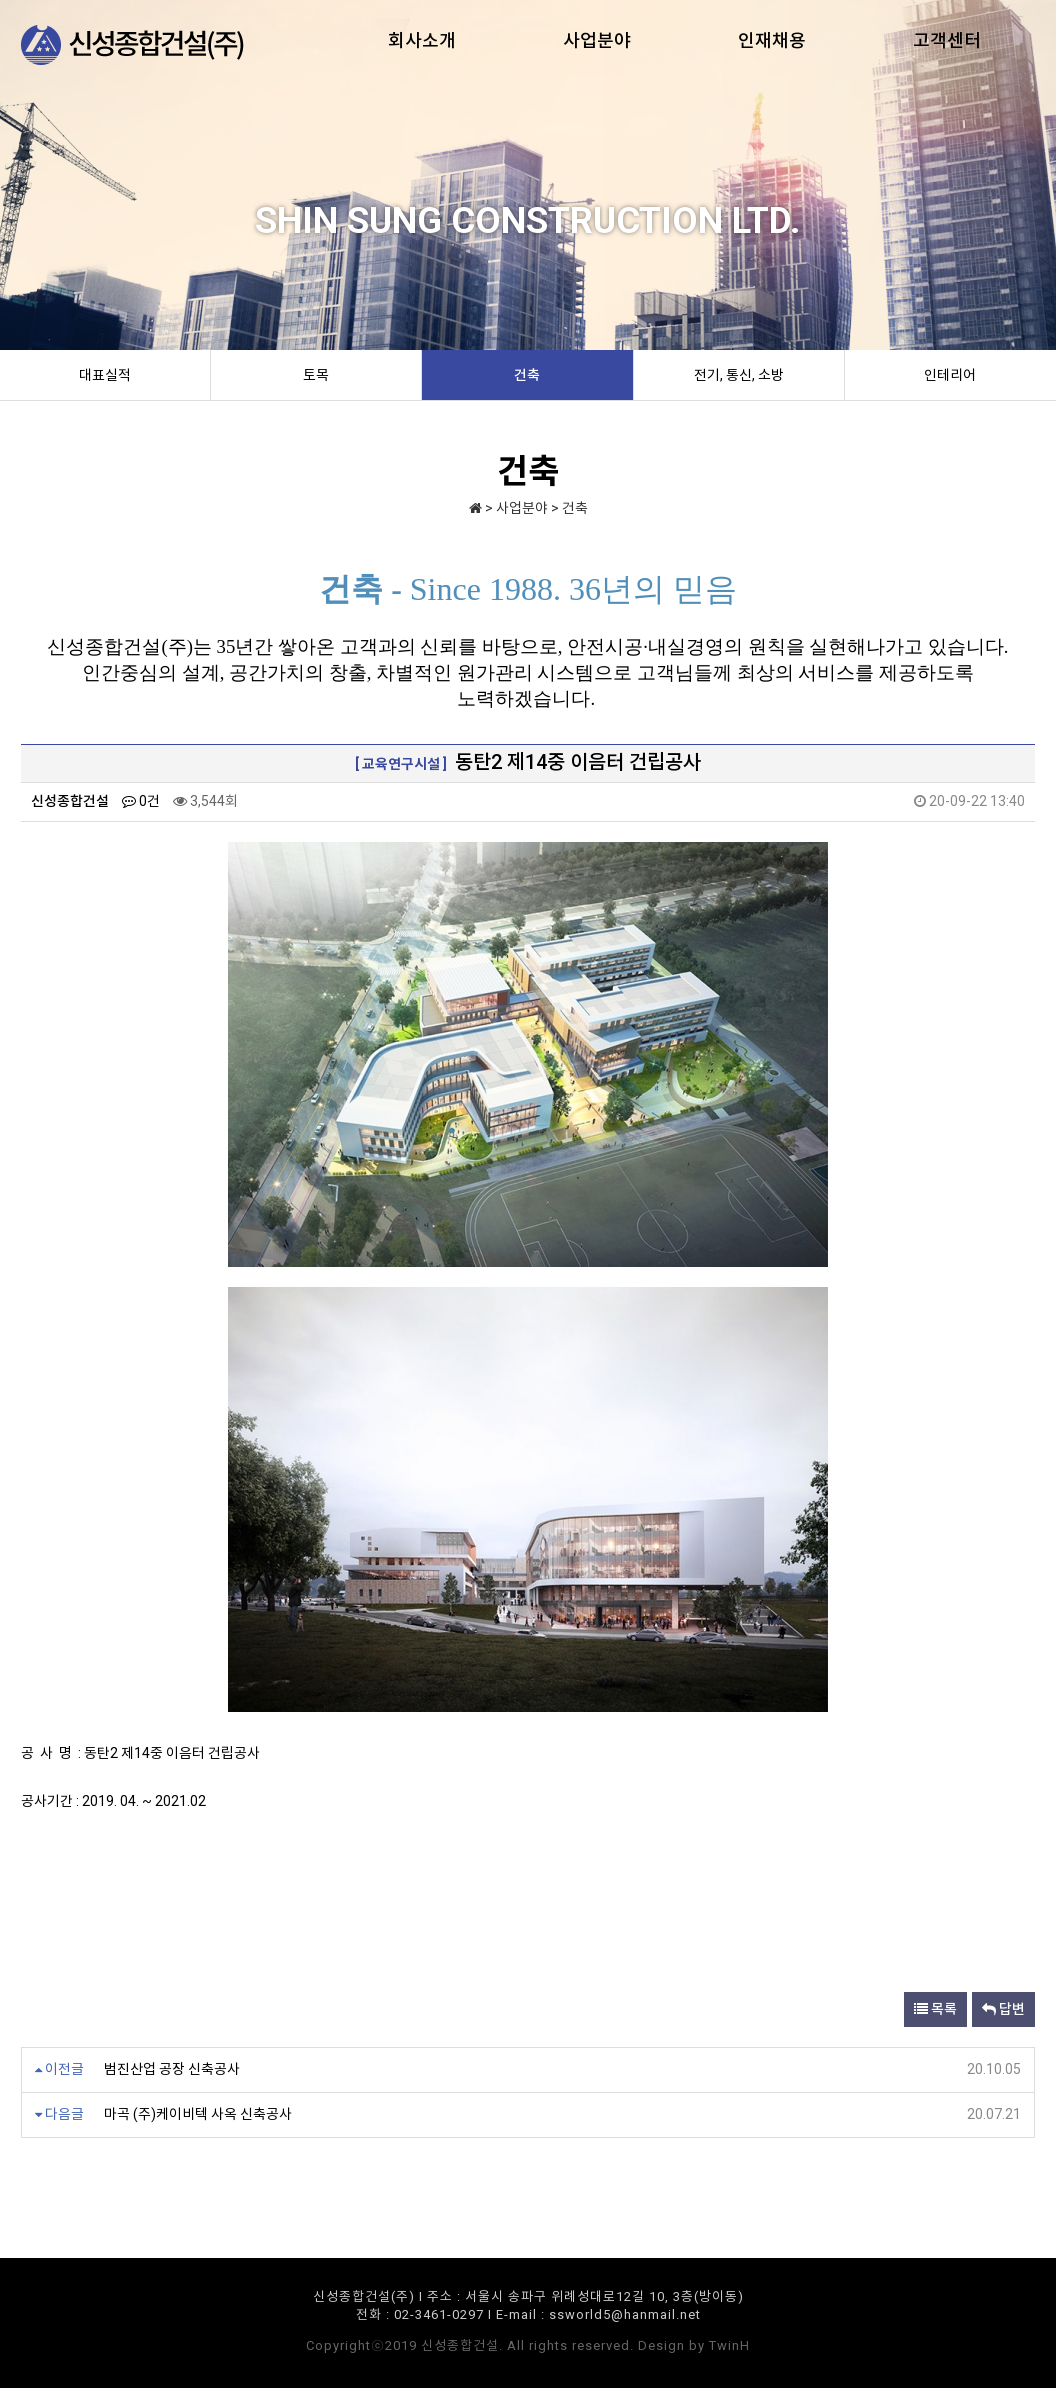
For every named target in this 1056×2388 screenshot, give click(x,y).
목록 (935, 2009)
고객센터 (947, 40)
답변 (1003, 2009)
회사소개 (422, 40)
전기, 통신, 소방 (739, 375)
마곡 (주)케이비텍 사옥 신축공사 (198, 2114)
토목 (316, 375)
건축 (527, 375)
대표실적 (105, 375)
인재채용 (772, 40)
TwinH (729, 2345)
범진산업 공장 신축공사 (172, 2069)
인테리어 (950, 375)
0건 (141, 801)
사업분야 (597, 40)
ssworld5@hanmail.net (625, 2314)
